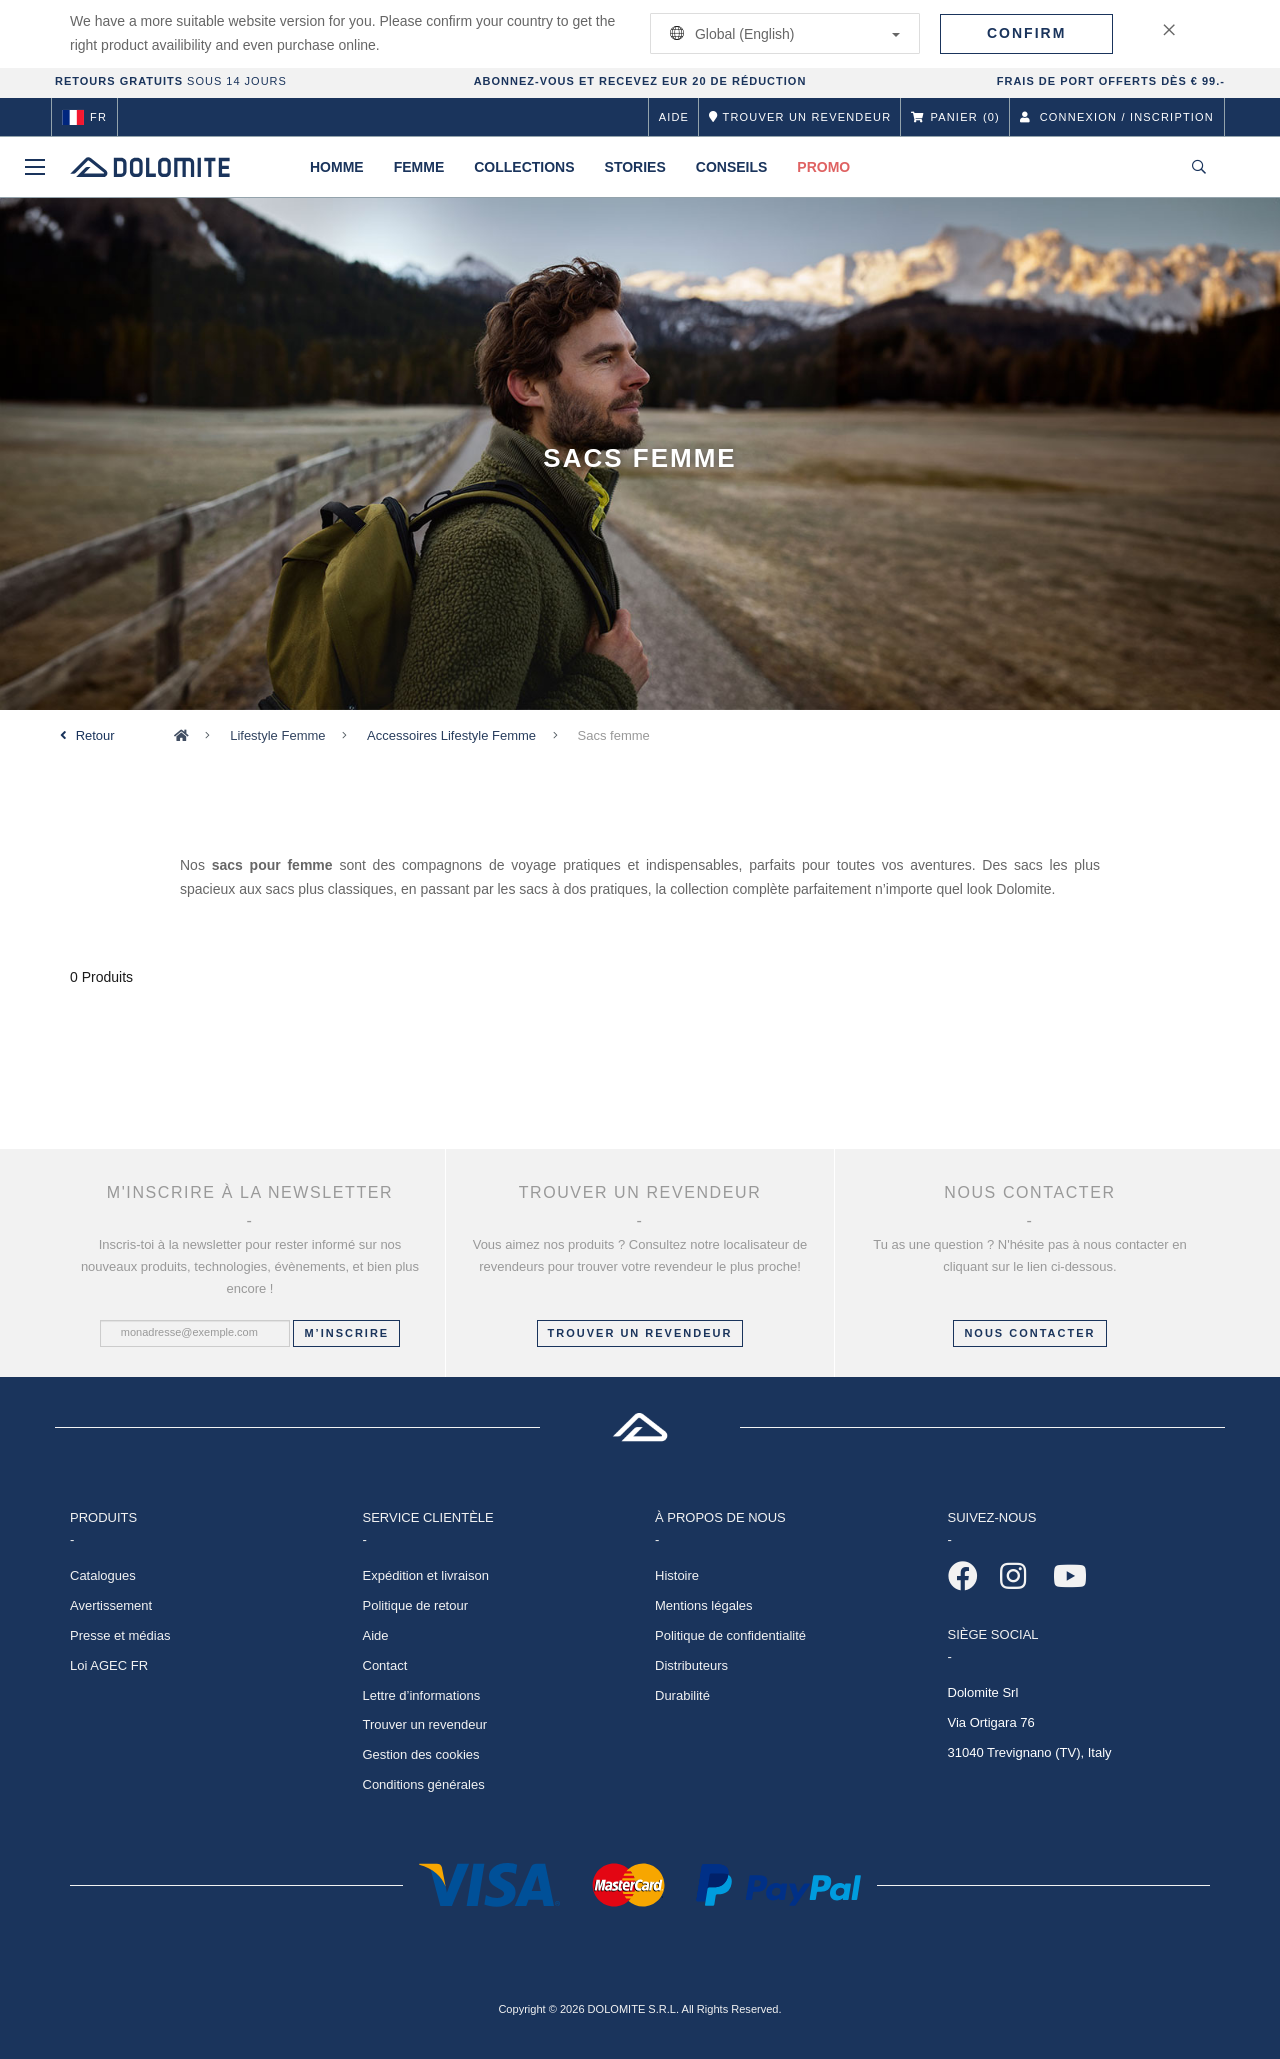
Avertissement (111, 1605)
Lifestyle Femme (277, 735)
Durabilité (682, 1695)
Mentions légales (704, 1605)
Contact (385, 1665)
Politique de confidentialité (730, 1635)
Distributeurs (691, 1665)
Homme (337, 167)
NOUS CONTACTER (1029, 1333)
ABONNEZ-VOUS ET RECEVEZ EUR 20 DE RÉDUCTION (640, 81)
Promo (823, 167)
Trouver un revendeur (640, 1333)
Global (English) (781, 33)
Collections (524, 167)
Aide (674, 117)
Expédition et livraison (426, 1575)
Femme (419, 167)
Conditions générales (424, 1784)
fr (84, 117)
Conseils (732, 167)
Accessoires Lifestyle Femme (451, 735)
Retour (95, 735)
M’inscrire (346, 1333)
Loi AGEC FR (109, 1665)
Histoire (677, 1575)
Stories (635, 167)
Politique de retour (416, 1605)
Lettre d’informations (422, 1695)
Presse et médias (120, 1635)
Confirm (1026, 33)
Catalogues (103, 1575)
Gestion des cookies (421, 1754)
